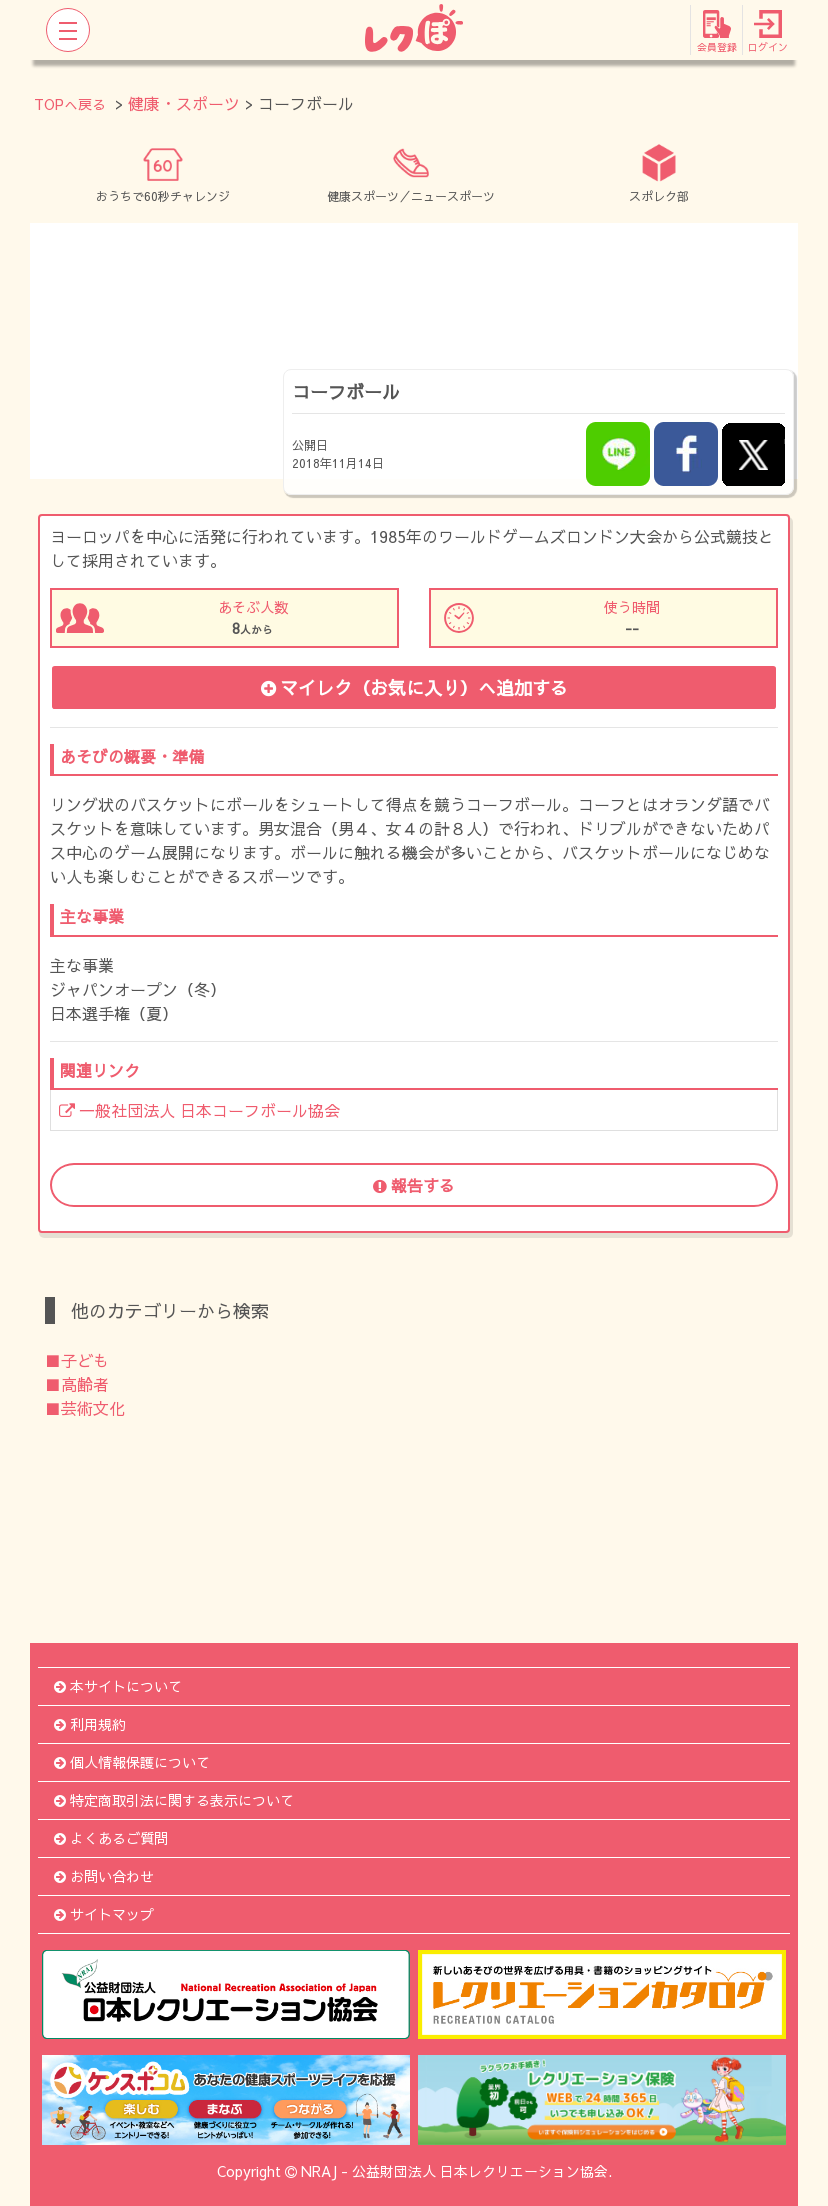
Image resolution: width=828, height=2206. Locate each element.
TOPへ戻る (70, 104)
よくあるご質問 (111, 1838)
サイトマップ (104, 1914)
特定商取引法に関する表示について (174, 1800)
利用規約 (90, 1724)
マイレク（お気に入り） (414, 687)
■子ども (77, 1360)
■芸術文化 (85, 1408)
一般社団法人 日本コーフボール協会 (199, 1110)
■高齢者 (77, 1384)
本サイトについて (118, 1686)
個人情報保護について (132, 1762)
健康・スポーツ (184, 103)
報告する (414, 1185)
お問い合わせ (104, 1876)
